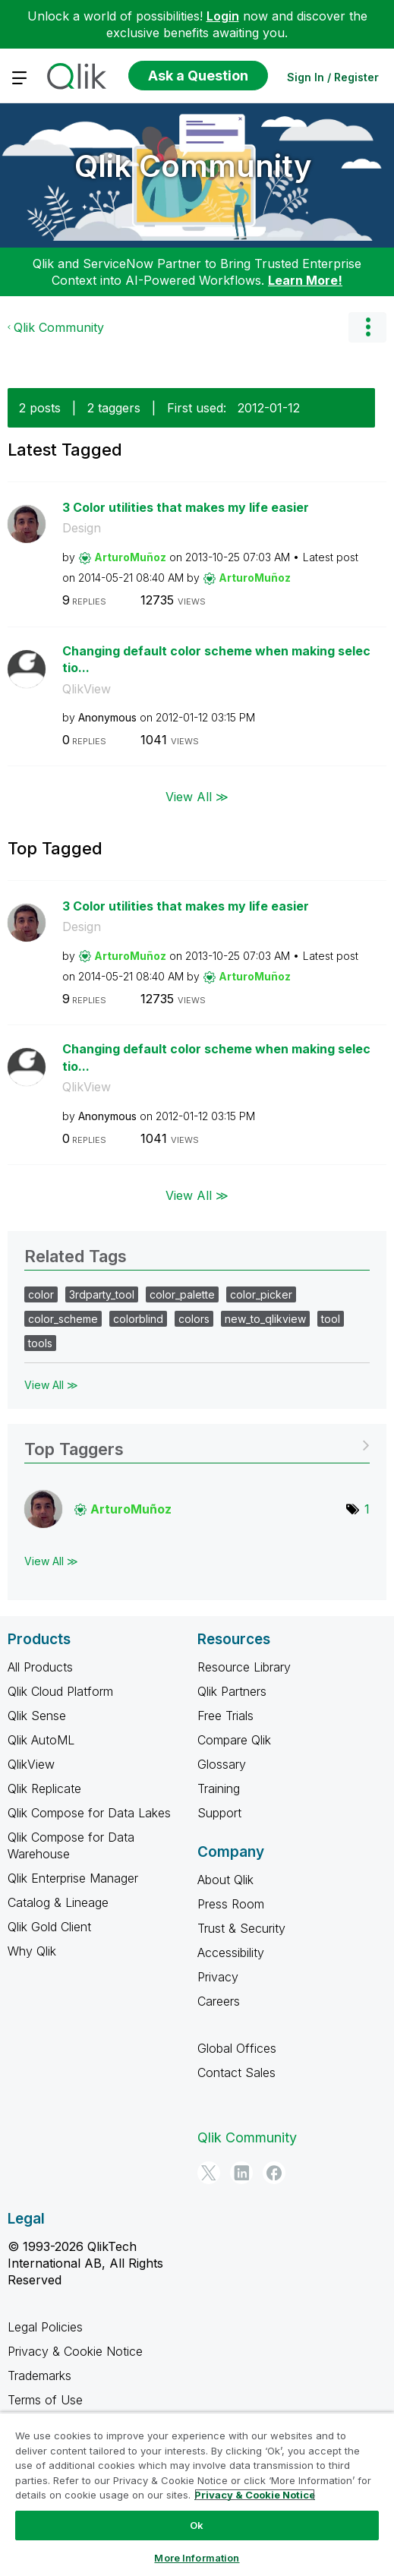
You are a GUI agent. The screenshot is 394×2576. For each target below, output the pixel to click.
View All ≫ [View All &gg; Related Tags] (51, 1384)
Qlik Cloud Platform (60, 1691)
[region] (197, 2494)
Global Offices (236, 2048)
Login (222, 16)
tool (330, 1318)
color (41, 1294)
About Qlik (225, 1879)
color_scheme (63, 1318)
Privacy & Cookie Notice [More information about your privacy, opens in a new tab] (254, 2495)
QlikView (86, 688)
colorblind (138, 1318)
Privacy (217, 1976)
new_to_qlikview (265, 1318)
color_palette (182, 1294)
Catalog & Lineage (58, 1902)
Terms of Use (45, 2399)
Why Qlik (32, 1951)
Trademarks (39, 2375)
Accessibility (230, 1952)
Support (219, 1812)
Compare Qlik (234, 1739)
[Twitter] (208, 2172)
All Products (40, 1667)
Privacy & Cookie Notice (75, 2351)
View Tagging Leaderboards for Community (197, 1444)
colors (194, 1318)
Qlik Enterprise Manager (73, 1878)
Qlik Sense (37, 1715)
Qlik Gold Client (49, 1926)
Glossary (221, 1764)
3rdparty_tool (101, 1294)
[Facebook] (274, 2172)
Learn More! (305, 280)
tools (40, 1343)
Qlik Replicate (44, 1788)
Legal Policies (45, 2326)
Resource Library (244, 1667)
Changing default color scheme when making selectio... (216, 659)
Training (218, 1788)
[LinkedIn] (241, 2172)
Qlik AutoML (41, 1739)
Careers (218, 2001)
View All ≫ (197, 795)
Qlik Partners (231, 1691)
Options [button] (367, 327)
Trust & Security (241, 1928)
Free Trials (225, 1715)
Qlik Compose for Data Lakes (89, 1812)
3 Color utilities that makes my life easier (185, 507)
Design (81, 527)
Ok (196, 2525)
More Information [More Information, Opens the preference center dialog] (196, 2558)
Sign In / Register (333, 77)
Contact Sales (236, 2072)
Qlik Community (193, 166)
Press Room (230, 1903)
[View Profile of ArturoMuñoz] (130, 557)
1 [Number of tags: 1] (367, 1509)
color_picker (261, 1294)
